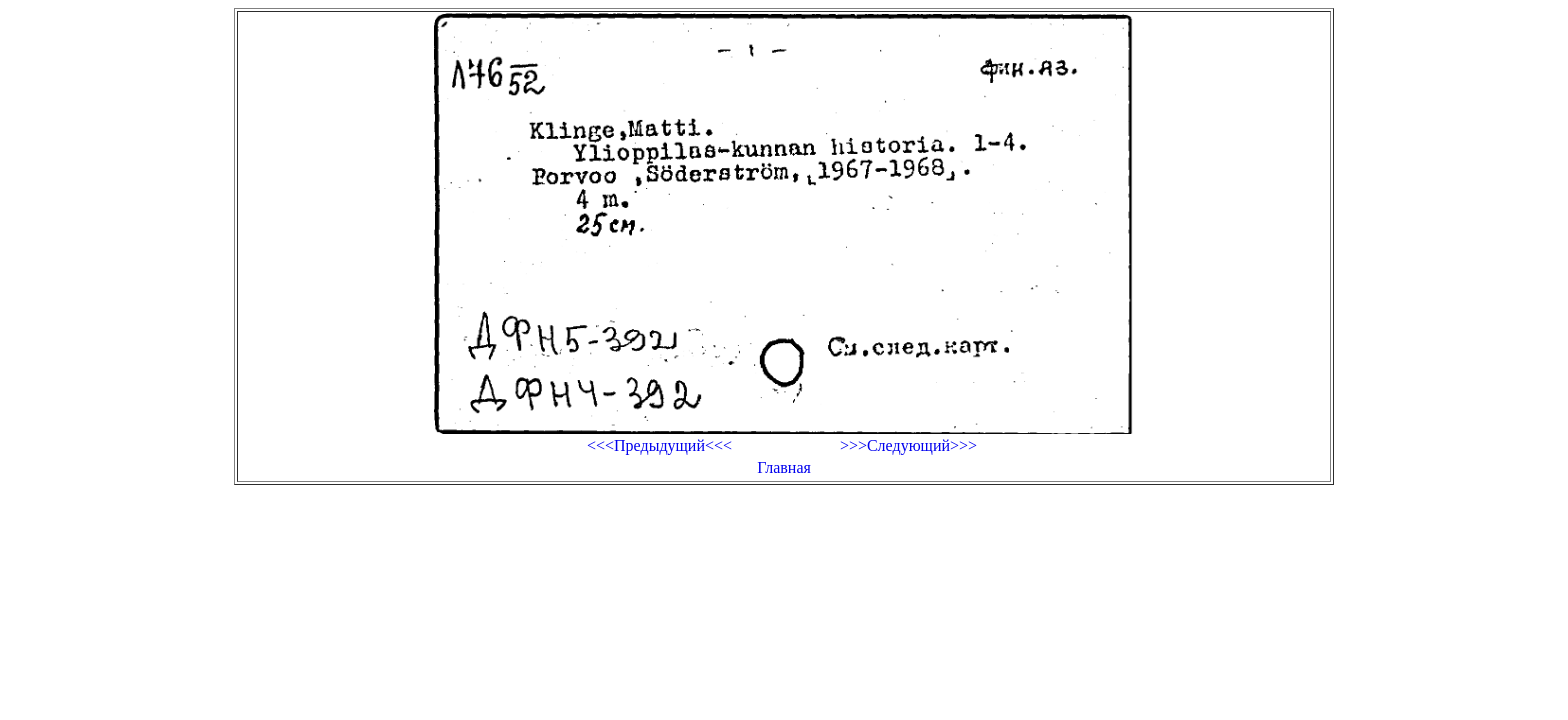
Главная (784, 467)
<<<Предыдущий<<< (659, 445)
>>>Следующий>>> (908, 445)
